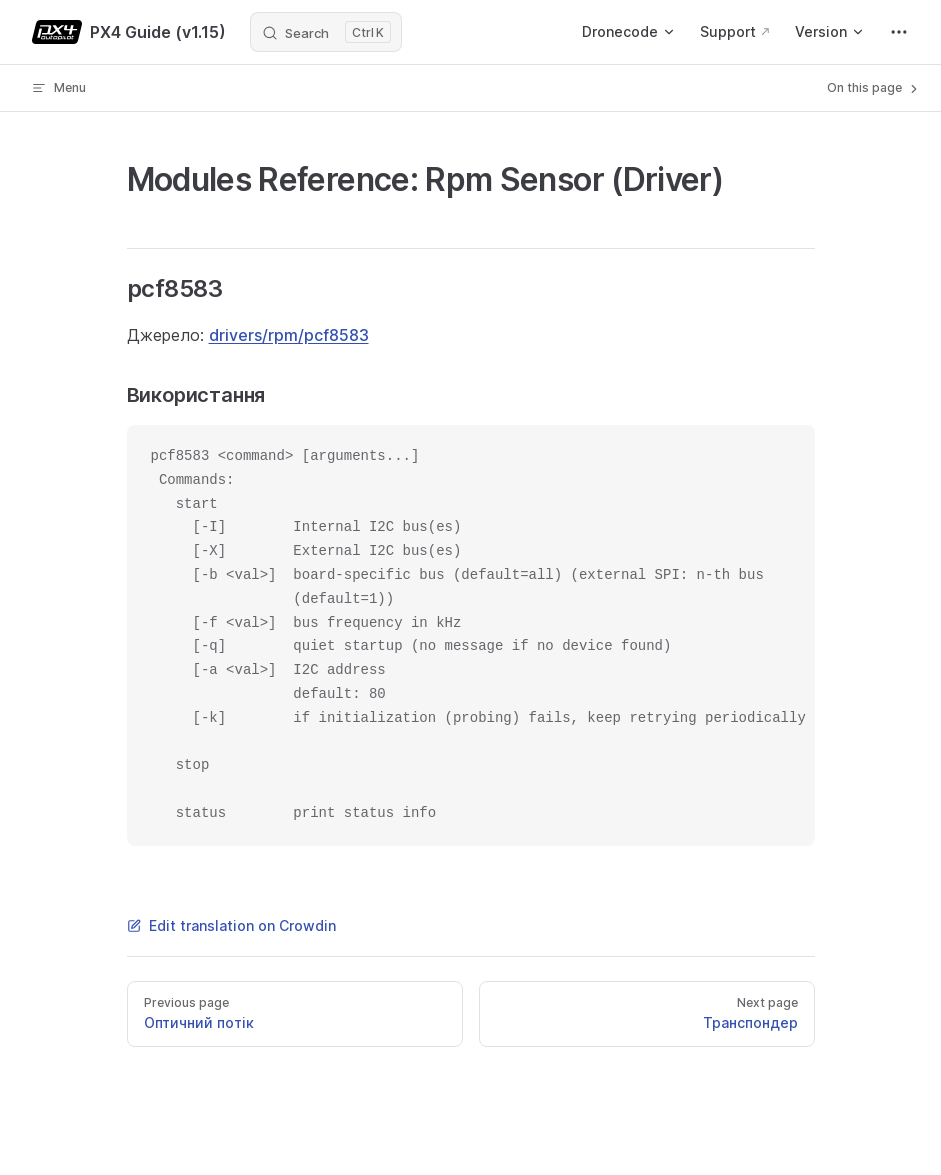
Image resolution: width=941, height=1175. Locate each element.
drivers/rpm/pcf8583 (289, 335)
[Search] (326, 32)
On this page (874, 88)
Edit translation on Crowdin (231, 925)
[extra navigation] (899, 32)
